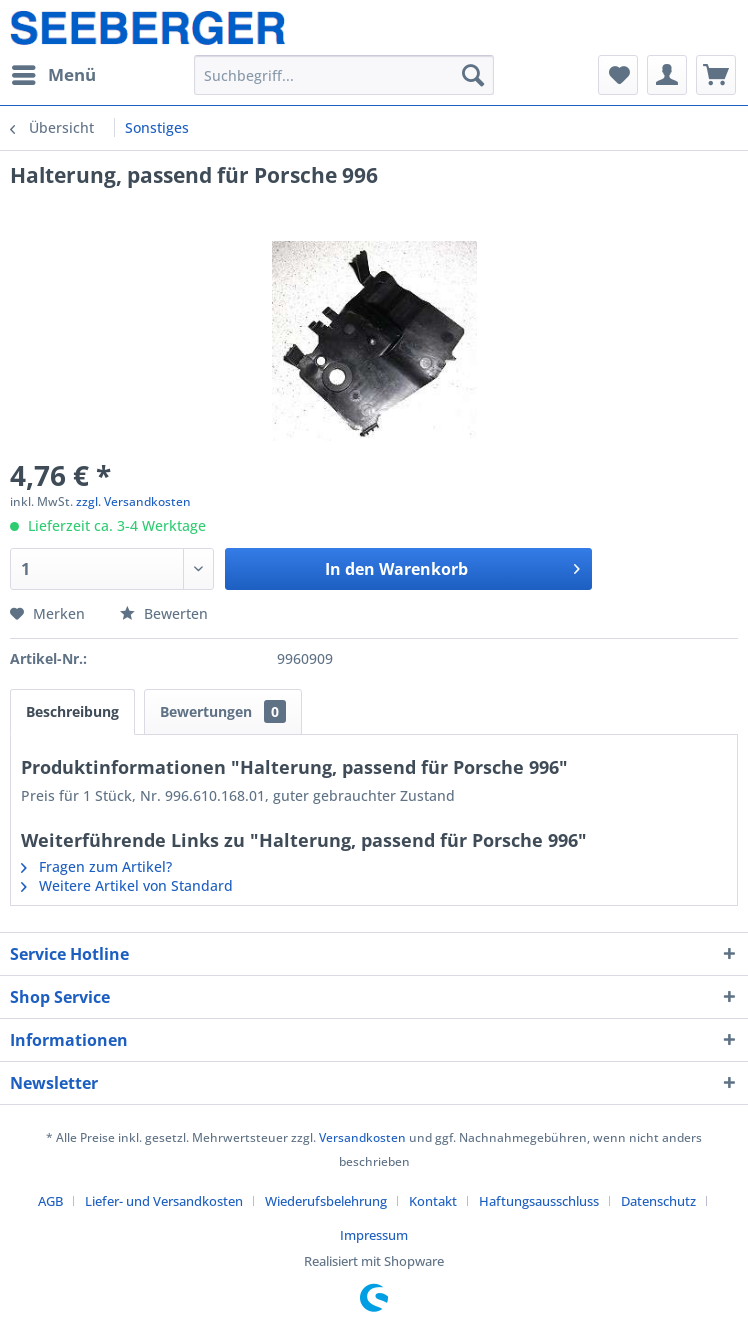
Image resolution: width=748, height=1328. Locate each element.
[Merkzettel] (618, 75)
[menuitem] (53, 75)
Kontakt (433, 1201)
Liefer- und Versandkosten (164, 1201)
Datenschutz (658, 1201)
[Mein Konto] (667, 75)
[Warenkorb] (716, 75)
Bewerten (164, 613)
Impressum (374, 1235)
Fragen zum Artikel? (96, 866)
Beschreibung (72, 711)
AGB (50, 1201)
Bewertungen (223, 711)
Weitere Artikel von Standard (127, 885)
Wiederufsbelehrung (326, 1201)
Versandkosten (362, 1137)
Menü (54, 72)
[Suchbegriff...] (343, 75)
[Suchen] (473, 75)
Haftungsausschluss (539, 1201)
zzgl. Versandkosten (133, 501)
